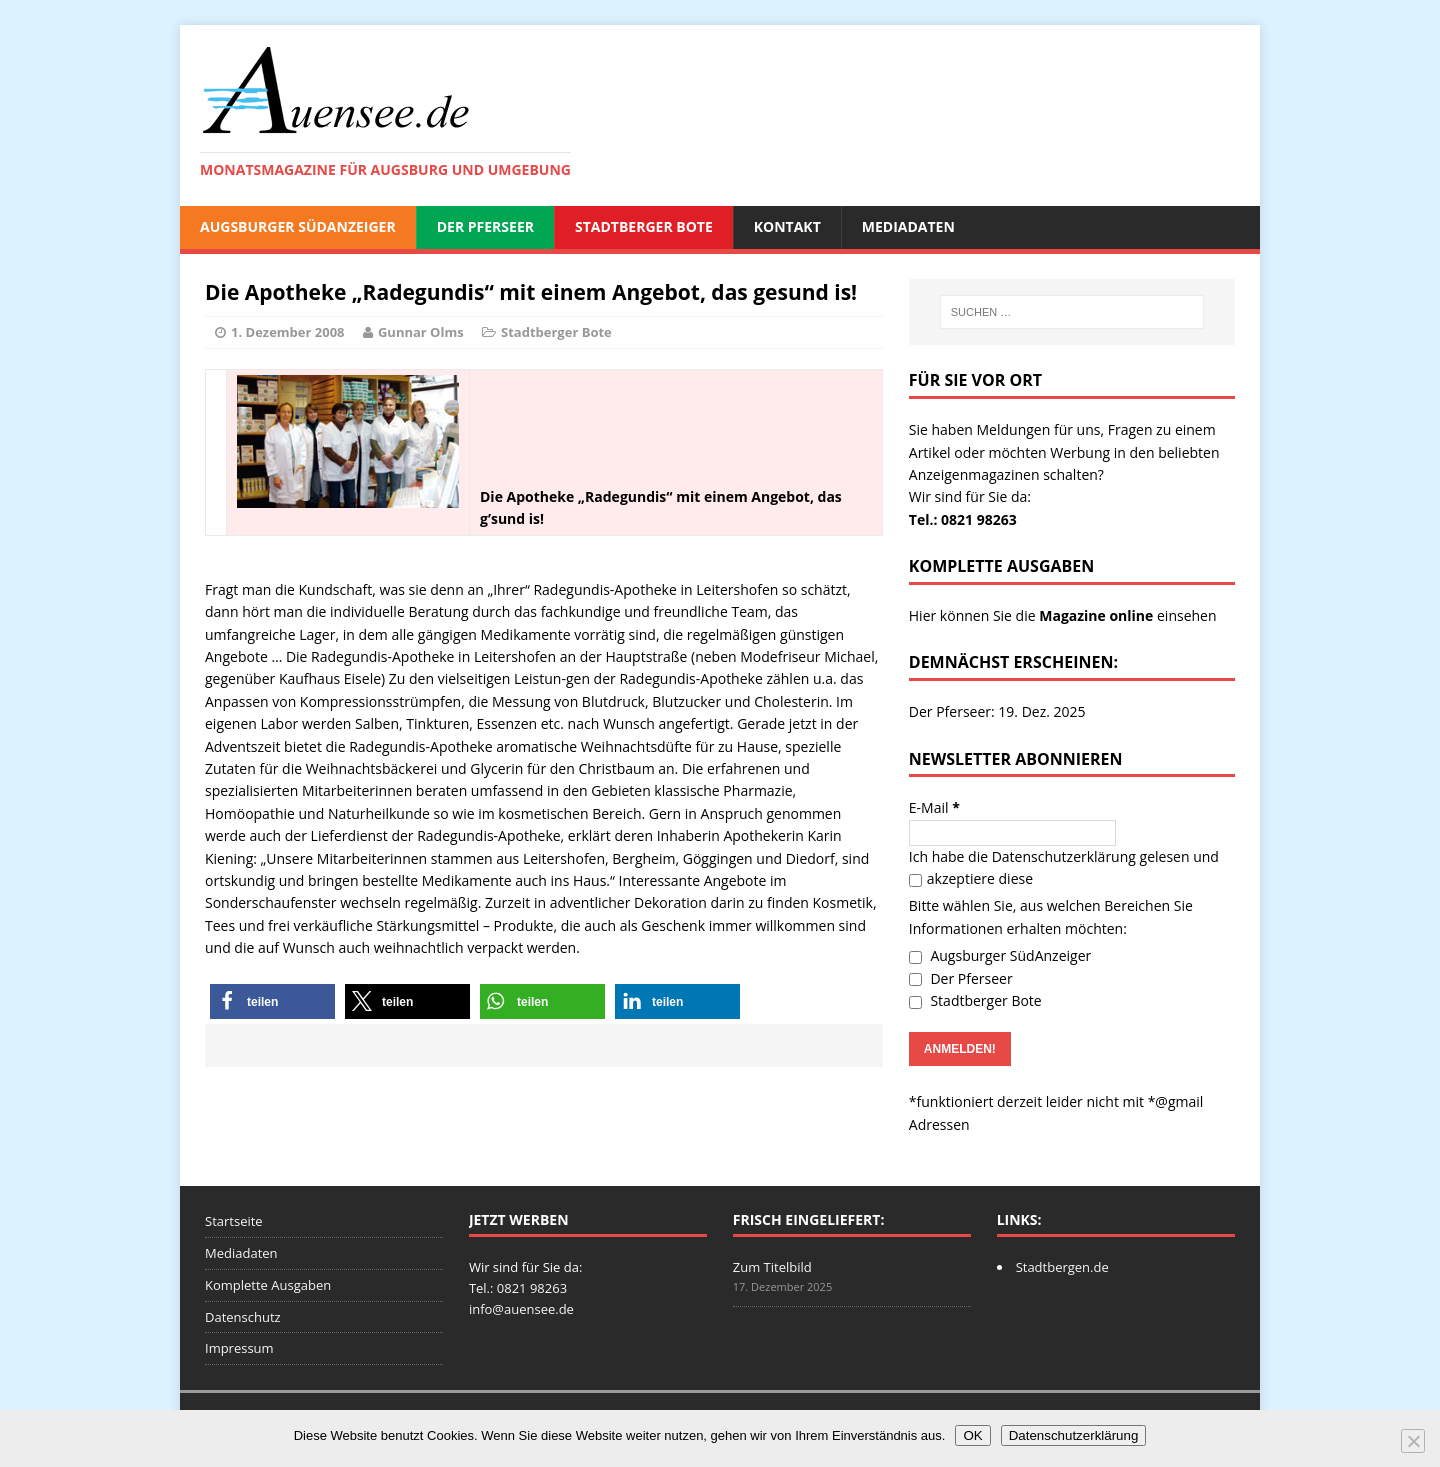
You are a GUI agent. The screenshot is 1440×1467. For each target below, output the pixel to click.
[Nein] (1413, 1441)
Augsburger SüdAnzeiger (298, 226)
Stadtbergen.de (1062, 1267)
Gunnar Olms (421, 332)
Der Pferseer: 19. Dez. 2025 (997, 711)
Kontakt (787, 226)
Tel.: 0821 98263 (963, 519)
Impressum (239, 1348)
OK (972, 1435)
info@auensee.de (521, 1309)
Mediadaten (908, 226)
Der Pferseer (485, 226)
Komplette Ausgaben (268, 1285)
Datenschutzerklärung (1064, 856)
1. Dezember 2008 (288, 332)
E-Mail (934, 807)
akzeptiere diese (971, 878)
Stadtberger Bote (644, 226)
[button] (272, 1001)
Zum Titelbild (772, 1267)
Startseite (234, 1221)
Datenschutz (243, 1317)
